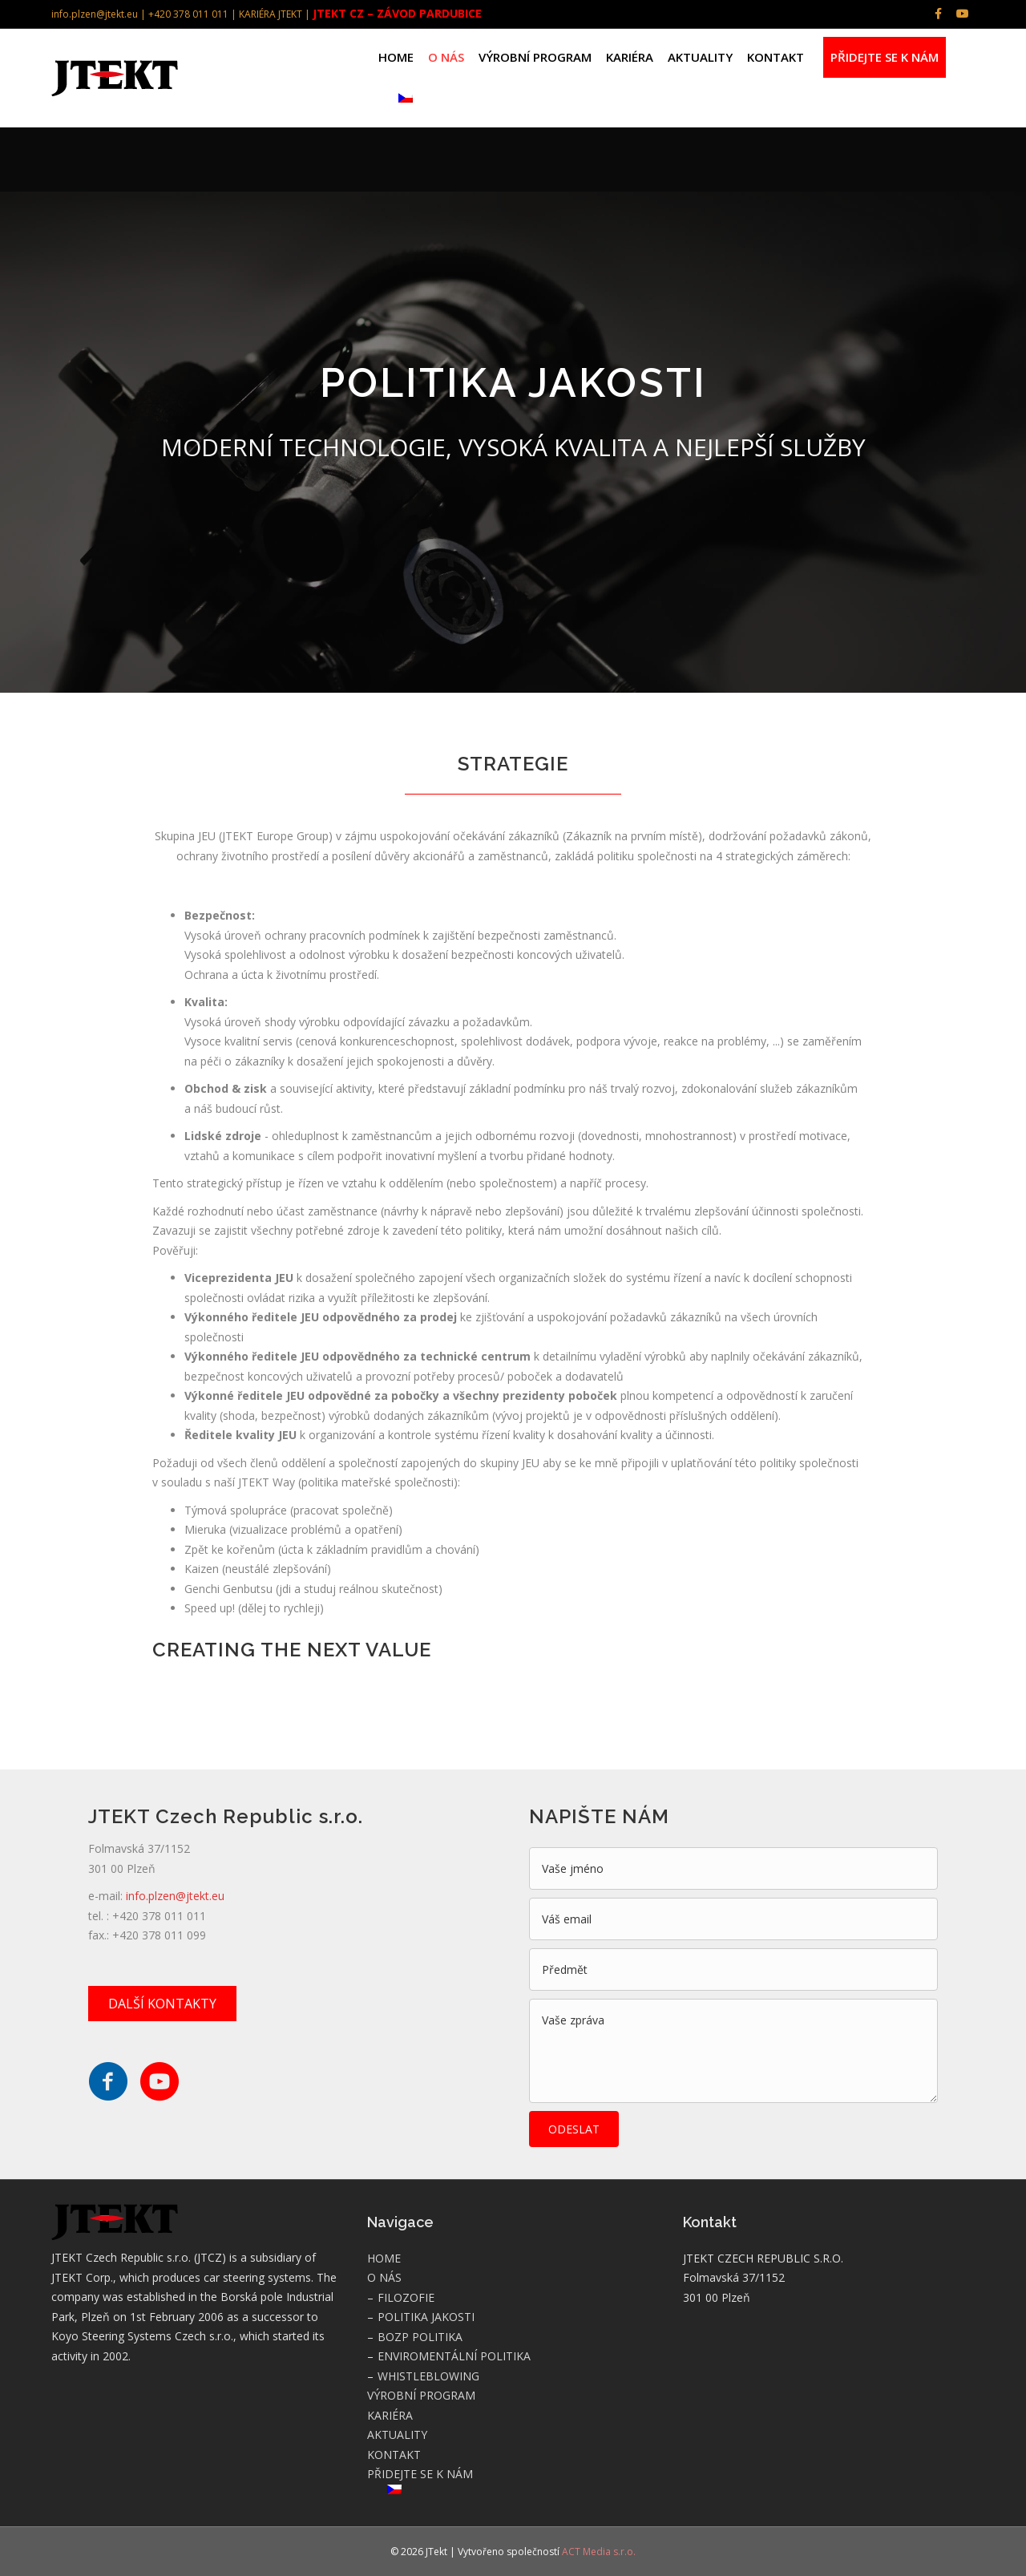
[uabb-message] (733, 2051)
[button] (162, 2003)
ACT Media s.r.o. (599, 2551)
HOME (396, 57)
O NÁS (446, 57)
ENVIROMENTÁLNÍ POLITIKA (454, 2356)
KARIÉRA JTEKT (270, 14)
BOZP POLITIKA (420, 2336)
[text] (733, 1868)
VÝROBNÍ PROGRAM (535, 57)
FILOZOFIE (406, 2297)
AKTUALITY (700, 57)
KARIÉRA (629, 57)
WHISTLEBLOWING (428, 2376)
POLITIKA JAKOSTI (426, 2316)
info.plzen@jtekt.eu (175, 1895)
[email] (733, 1919)
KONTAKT (775, 57)
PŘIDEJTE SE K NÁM (884, 57)
